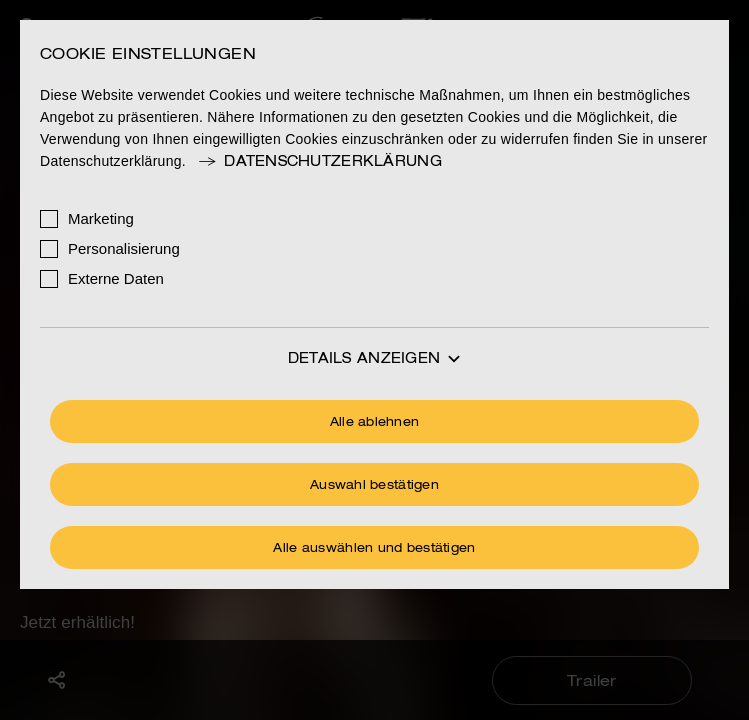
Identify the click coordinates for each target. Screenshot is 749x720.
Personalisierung (124, 248)
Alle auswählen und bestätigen (374, 549)
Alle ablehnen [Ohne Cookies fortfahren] (375, 423)
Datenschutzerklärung (319, 162)
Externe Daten (116, 278)
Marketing (101, 218)
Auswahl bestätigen (374, 486)
